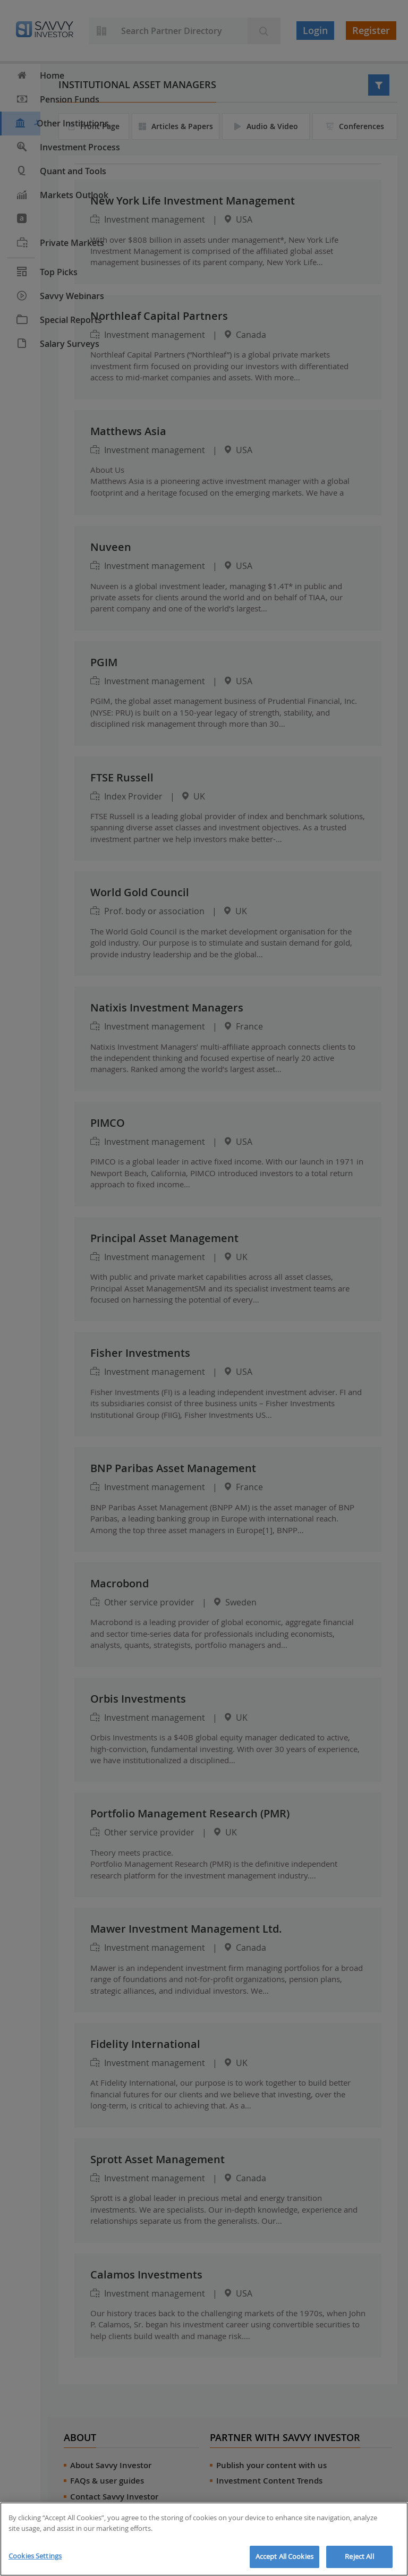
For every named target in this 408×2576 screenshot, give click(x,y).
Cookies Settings (35, 2556)
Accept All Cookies (284, 2556)
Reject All (359, 2556)
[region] (204, 2539)
